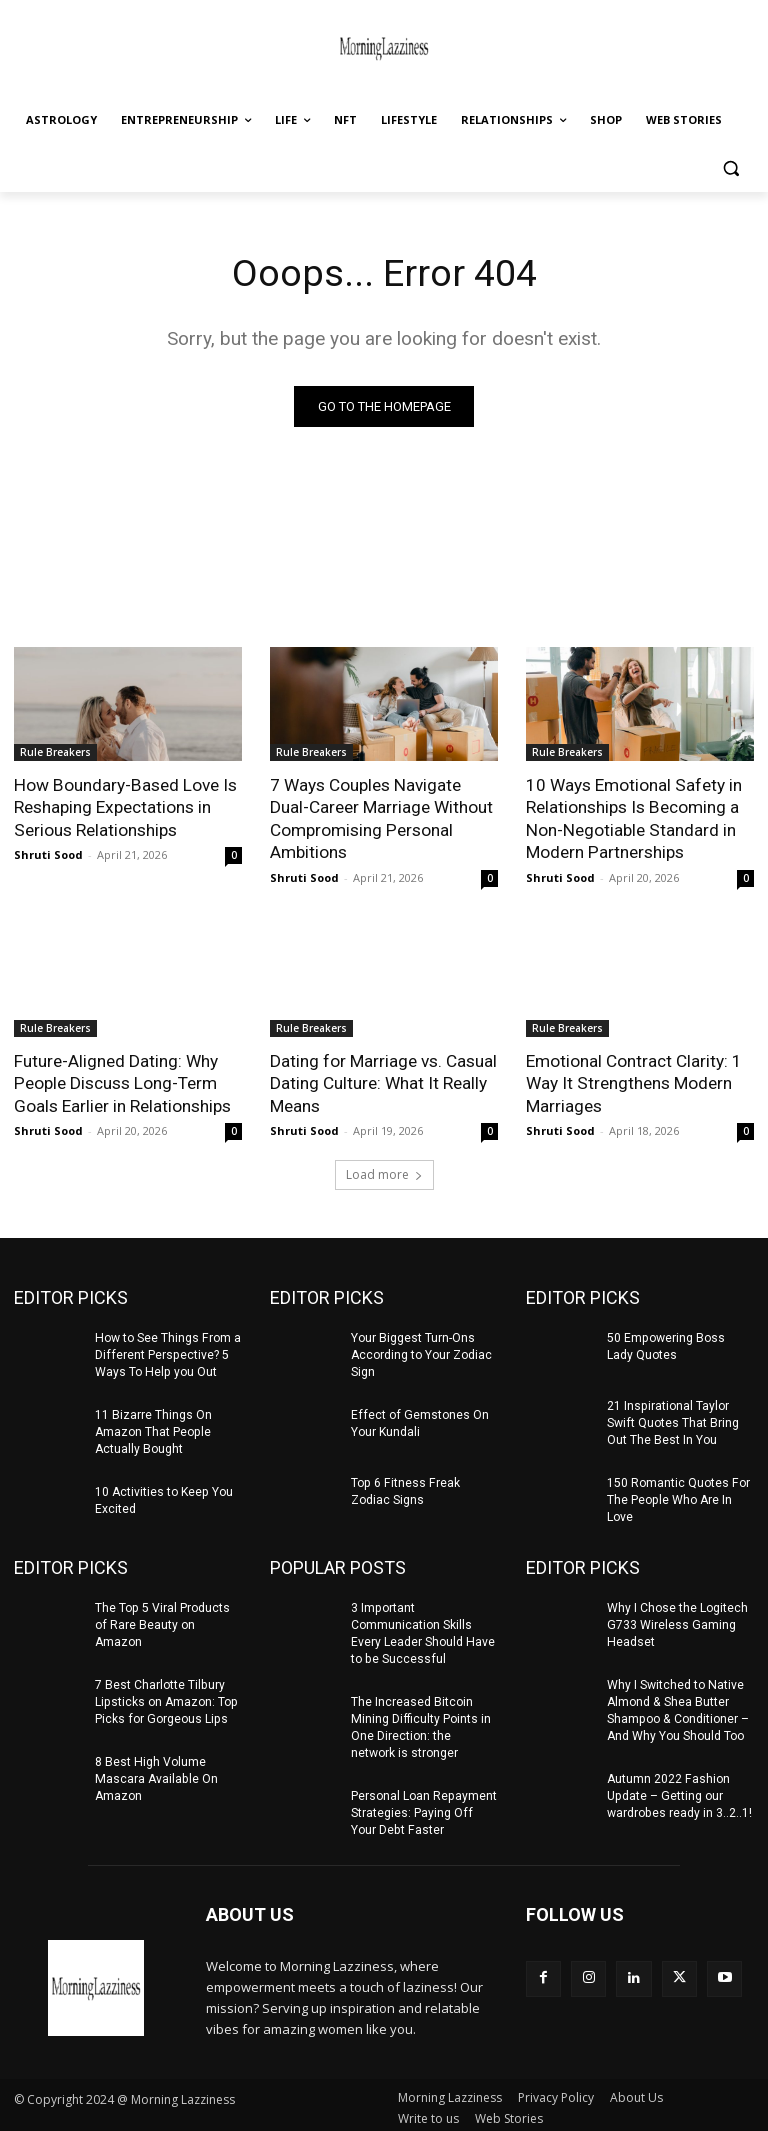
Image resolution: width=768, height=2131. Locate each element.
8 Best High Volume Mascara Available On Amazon (155, 1774)
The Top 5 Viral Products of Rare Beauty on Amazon (162, 1621)
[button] (730, 168)
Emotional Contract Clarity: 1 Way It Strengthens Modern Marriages (634, 1082)
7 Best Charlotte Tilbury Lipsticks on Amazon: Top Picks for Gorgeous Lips (165, 1698)
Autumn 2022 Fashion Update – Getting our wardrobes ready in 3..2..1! (679, 1791)
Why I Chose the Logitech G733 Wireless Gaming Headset (677, 1621)
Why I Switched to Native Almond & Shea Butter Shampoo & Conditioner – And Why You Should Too (677, 1706)
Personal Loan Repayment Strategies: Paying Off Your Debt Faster (423, 1808)
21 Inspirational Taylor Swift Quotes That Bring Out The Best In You (672, 1421)
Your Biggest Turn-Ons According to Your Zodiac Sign (421, 1353)
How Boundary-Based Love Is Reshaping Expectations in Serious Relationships (124, 807)
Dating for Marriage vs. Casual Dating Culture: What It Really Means (383, 1082)
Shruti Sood (48, 853)
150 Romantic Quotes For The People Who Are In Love (678, 1497)
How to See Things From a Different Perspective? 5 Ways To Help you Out (167, 1353)
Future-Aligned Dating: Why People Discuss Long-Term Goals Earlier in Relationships (122, 1082)
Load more (384, 1172)
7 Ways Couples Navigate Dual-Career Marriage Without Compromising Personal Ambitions (381, 818)
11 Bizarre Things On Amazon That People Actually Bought (153, 1429)
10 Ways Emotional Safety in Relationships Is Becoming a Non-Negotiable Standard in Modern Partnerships (633, 818)
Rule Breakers (55, 752)
